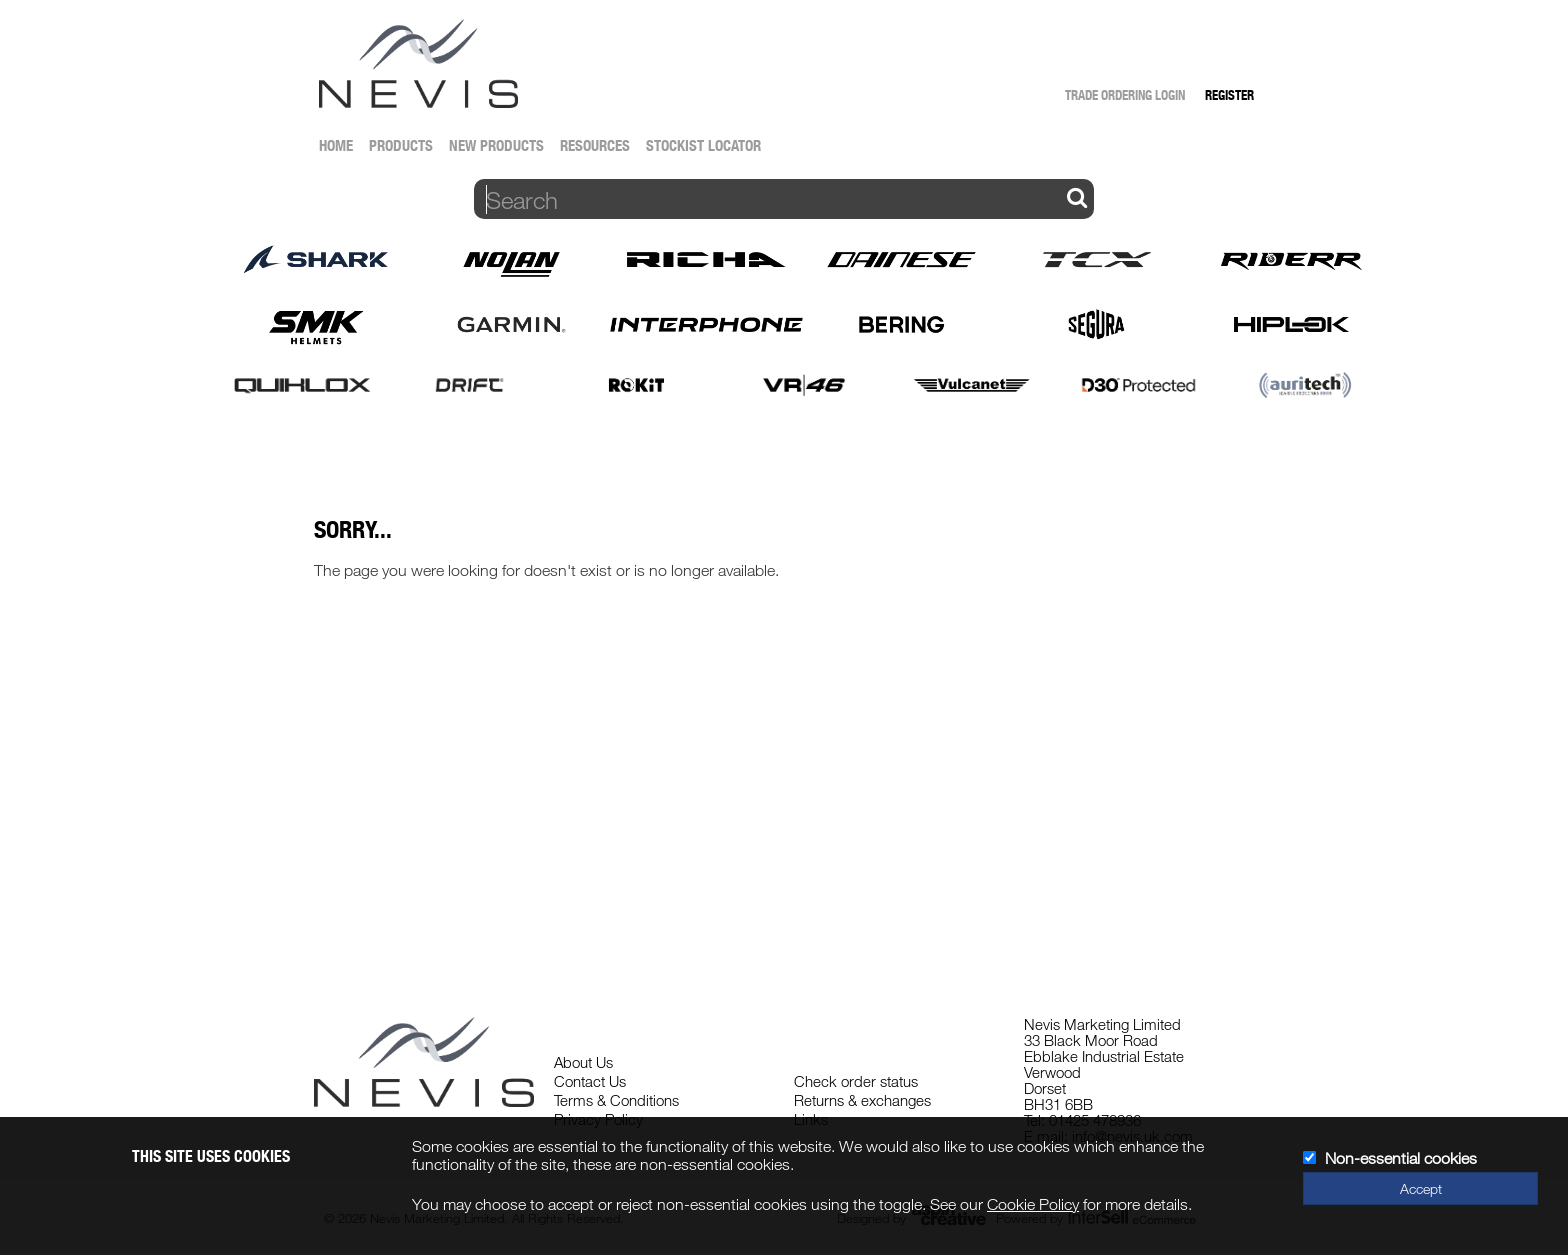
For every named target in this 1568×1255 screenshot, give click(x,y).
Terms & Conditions (616, 1100)
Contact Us (590, 1081)
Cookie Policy (1033, 1204)
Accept (1421, 1188)
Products (401, 145)
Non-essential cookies (1401, 1158)
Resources (595, 145)
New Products (496, 145)
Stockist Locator (703, 145)
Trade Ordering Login (1125, 95)
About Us (583, 1062)
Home (336, 145)
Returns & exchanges (862, 1100)
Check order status (856, 1081)
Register (1229, 95)
